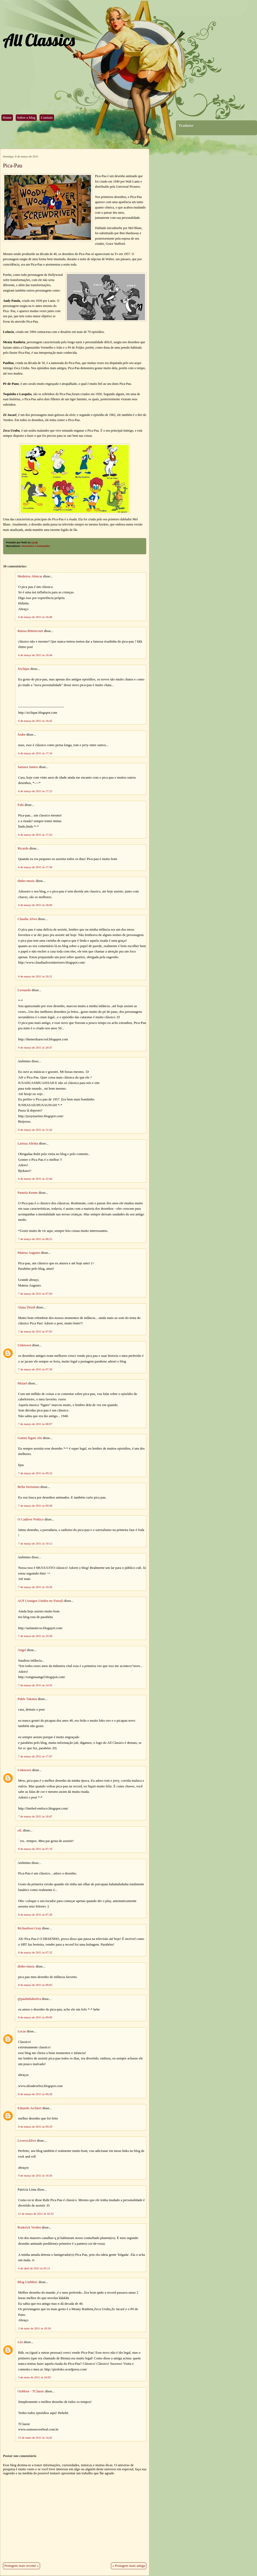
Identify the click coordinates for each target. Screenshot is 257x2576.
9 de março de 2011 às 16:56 (35, 2175)
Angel (22, 1650)
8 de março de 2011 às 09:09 (35, 2017)
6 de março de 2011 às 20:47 (35, 1047)
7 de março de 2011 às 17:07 (35, 1756)
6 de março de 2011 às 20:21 (35, 976)
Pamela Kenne (28, 1193)
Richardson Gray (29, 1928)
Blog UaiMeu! (28, 2282)
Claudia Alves (27, 919)
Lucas (22, 2031)
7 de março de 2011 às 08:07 (35, 1424)
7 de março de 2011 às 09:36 (35, 1505)
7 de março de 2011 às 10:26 (35, 1587)
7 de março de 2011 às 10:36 (35, 1636)
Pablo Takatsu (27, 1699)
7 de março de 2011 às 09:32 (35, 1473)
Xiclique (23, 669)
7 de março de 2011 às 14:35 (35, 1685)
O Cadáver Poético (31, 1519)
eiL (20, 1830)
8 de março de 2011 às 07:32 (35, 1952)
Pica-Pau (12, 165)
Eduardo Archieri (29, 2108)
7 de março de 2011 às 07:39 (35, 1369)
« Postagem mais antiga (128, 2566)
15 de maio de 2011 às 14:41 (35, 2437)
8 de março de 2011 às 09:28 (35, 2094)
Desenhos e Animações (36, 546)
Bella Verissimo (28, 1487)
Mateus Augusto (29, 1253)
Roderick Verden (29, 2227)
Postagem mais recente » (21, 2566)
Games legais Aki (30, 1438)
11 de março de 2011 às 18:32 (36, 2213)
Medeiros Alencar (30, 576)
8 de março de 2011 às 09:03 (35, 1984)
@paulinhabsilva (29, 1999)
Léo (20, 2342)
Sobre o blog (26, 118)
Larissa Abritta (28, 1143)
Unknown (24, 1345)
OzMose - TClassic (31, 2391)
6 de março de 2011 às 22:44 (35, 1178)
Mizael (22, 1383)
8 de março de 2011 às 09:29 (35, 2126)
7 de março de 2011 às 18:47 (35, 1816)
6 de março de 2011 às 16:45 (35, 720)
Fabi (21, 805)
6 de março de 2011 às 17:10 (35, 753)
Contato (47, 118)
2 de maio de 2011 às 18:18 (34, 2328)
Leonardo (24, 990)
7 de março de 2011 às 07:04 (35, 1293)
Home (7, 118)
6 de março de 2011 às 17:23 (35, 791)
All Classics (39, 40)
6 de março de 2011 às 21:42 (35, 1129)
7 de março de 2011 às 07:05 (35, 1331)
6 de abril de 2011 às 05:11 (34, 2268)
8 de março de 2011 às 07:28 (35, 1914)
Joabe (21, 734)
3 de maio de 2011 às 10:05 (34, 2377)
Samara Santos (28, 767)
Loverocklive (27, 2140)
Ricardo (23, 848)
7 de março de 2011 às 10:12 (35, 1543)
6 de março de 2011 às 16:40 (35, 617)
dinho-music (26, 881)
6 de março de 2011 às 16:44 (35, 655)
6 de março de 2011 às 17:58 (35, 867)
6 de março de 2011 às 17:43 (35, 834)
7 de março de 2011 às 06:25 (35, 1239)
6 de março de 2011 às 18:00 (35, 905)
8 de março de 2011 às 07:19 (35, 1848)
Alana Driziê (26, 1307)
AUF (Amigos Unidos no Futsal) (40, 1601)
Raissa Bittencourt (30, 631)
